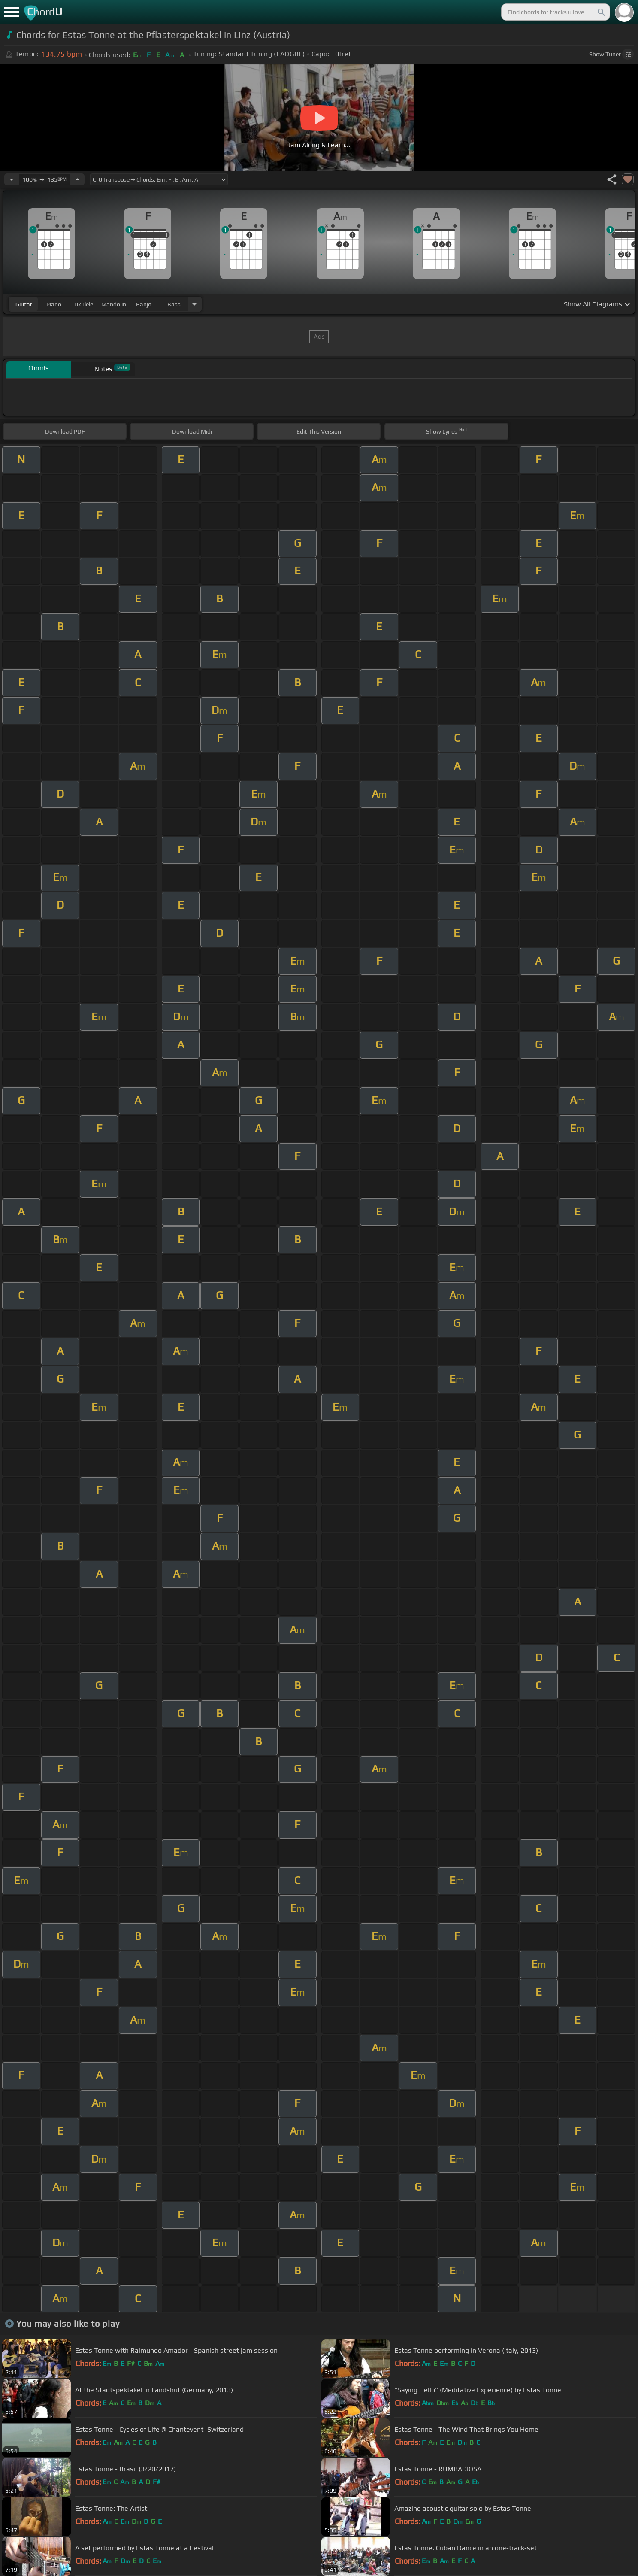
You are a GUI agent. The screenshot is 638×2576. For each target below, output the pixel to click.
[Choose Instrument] (194, 304)
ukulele (83, 304)
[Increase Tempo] (77, 179)
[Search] (600, 12)
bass (174, 304)
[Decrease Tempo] (11, 179)
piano (53, 304)
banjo (143, 304)
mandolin (113, 304)
